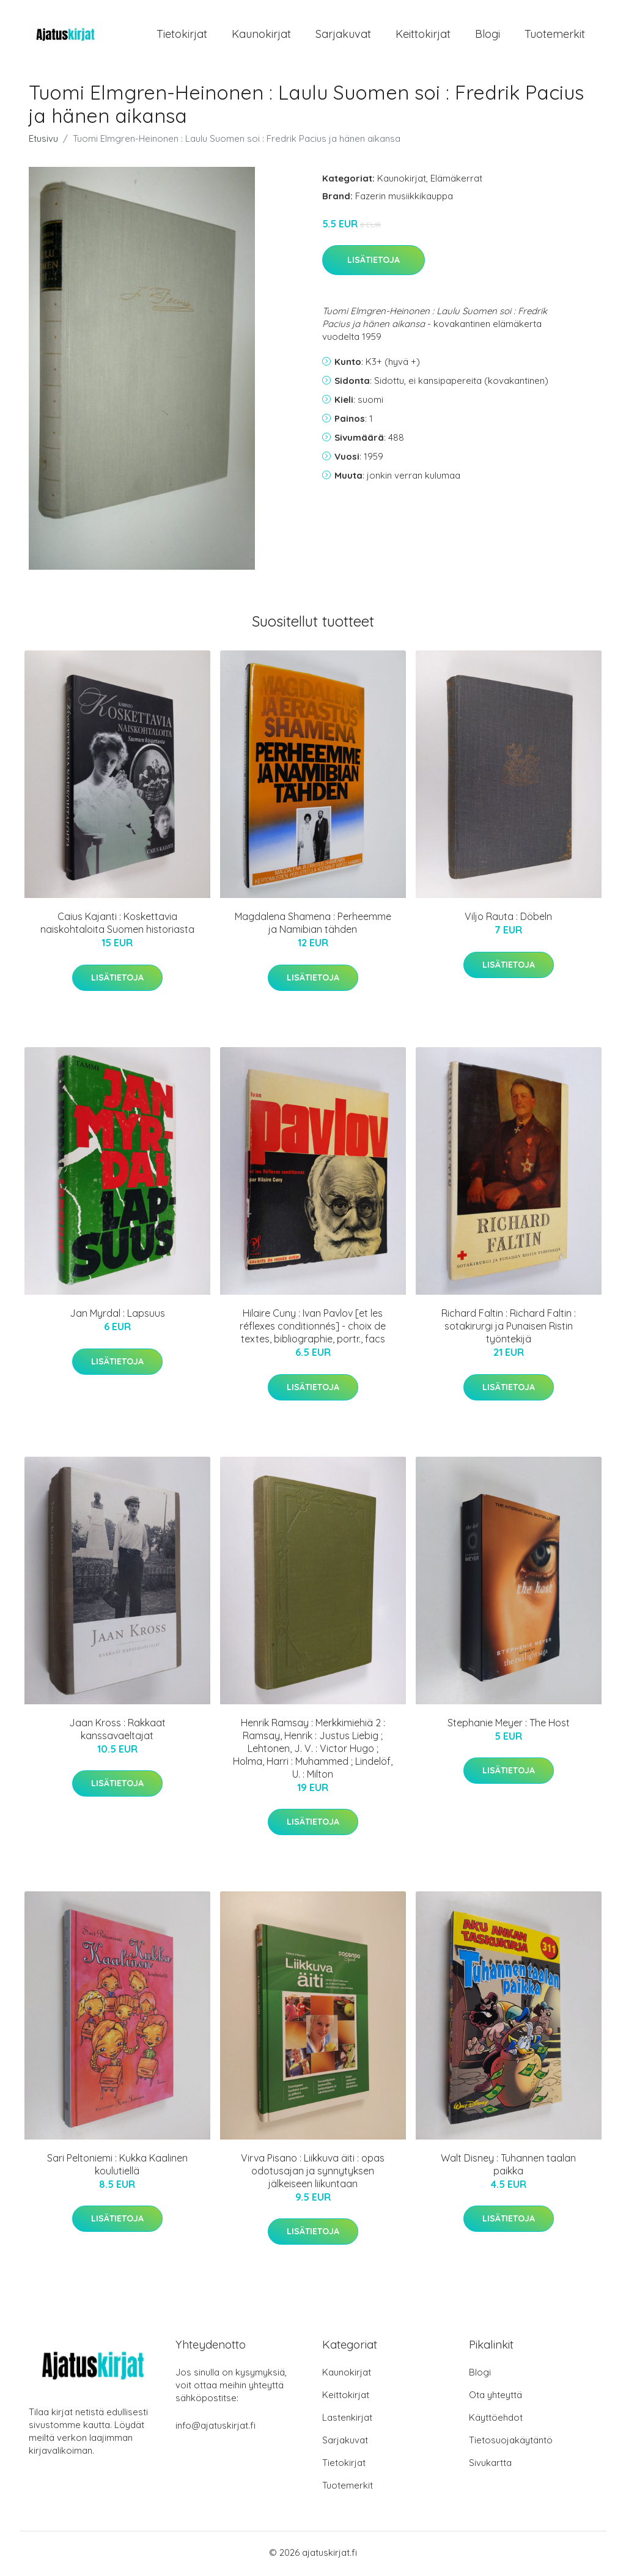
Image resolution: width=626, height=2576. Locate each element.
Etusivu (43, 140)
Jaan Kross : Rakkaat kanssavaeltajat (117, 1730)
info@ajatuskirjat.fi (215, 2428)
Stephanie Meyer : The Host (508, 1724)
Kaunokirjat (261, 35)
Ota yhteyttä (495, 2397)
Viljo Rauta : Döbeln (508, 919)
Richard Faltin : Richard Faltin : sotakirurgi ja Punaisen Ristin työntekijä (508, 1328)
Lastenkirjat (347, 2420)
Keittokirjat (423, 35)
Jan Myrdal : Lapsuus (117, 1315)
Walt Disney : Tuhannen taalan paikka (508, 2166)
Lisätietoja (373, 262)
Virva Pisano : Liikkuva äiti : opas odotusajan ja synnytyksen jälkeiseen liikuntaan (313, 2172)
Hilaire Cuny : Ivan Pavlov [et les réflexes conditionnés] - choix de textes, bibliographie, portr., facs (313, 1328)
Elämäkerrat (456, 180)
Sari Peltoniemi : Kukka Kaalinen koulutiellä (117, 2166)
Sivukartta (490, 2465)
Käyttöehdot (496, 2420)
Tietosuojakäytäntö (511, 2442)
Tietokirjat (181, 35)
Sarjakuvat (343, 35)
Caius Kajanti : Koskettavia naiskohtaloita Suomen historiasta (117, 925)
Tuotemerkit (555, 35)
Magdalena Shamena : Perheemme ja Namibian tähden (313, 925)
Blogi (487, 35)
